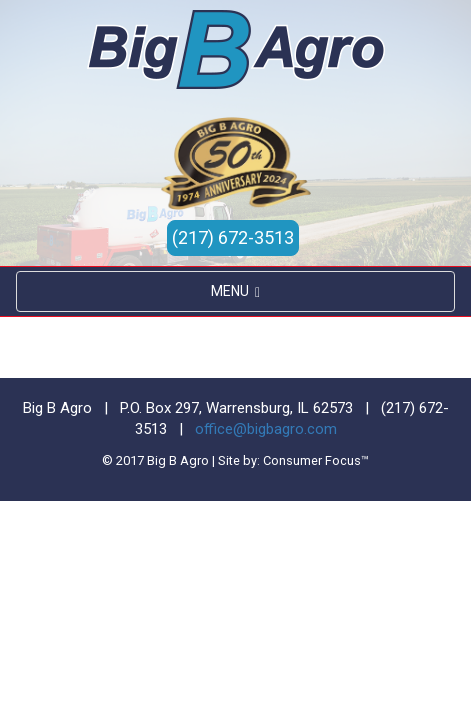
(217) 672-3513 (233, 237)
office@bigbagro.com (266, 429)
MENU (235, 291)
